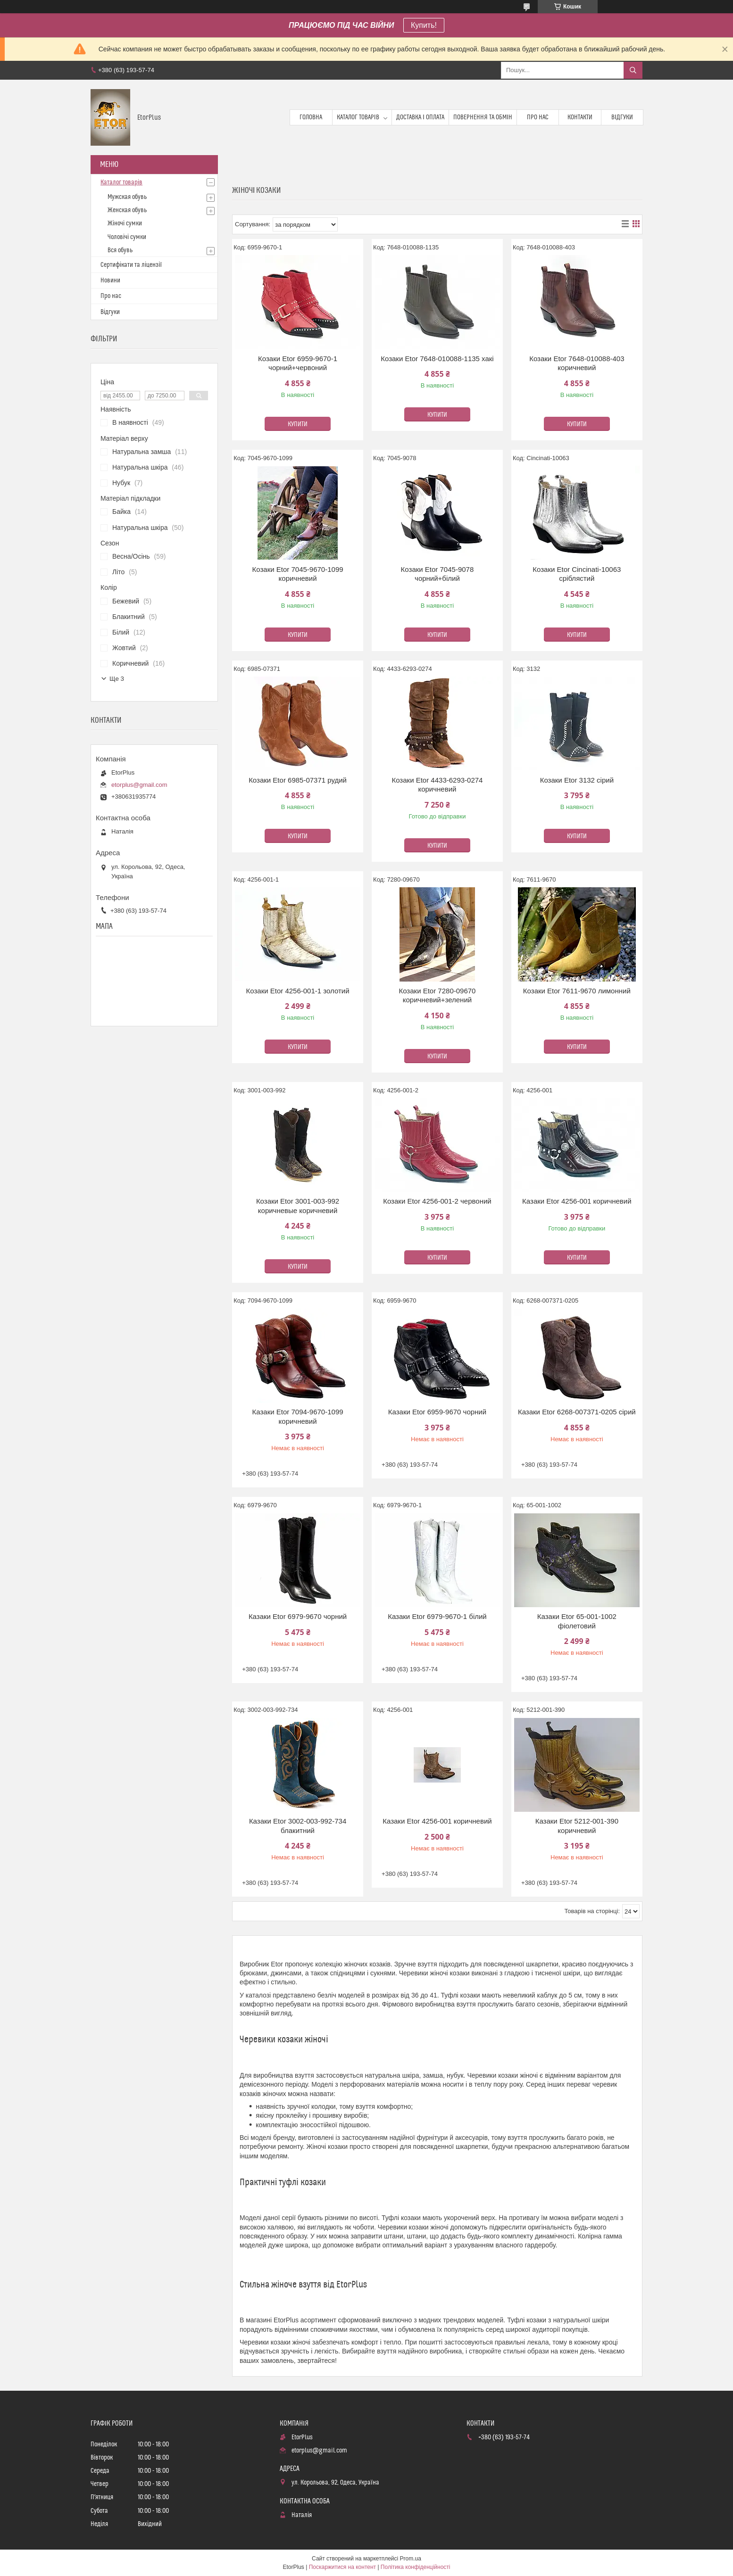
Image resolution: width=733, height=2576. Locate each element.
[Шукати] (633, 70)
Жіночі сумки (125, 223)
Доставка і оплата (420, 117)
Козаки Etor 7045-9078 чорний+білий (437, 574)
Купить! (424, 25)
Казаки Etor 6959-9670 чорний (437, 1412)
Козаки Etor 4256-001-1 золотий (298, 991)
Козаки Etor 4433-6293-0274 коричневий (437, 784)
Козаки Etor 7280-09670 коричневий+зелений (437, 995)
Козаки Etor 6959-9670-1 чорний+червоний (297, 363)
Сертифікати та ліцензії (131, 265)
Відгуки (622, 117)
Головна (311, 117)
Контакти (579, 117)
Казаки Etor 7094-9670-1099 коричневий (297, 1416)
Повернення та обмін (482, 117)
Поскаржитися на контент (342, 2567)
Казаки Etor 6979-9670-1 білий (437, 1616)
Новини (110, 280)
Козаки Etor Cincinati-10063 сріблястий (577, 574)
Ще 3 (116, 678)
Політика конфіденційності (415, 2567)
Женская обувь (127, 210)
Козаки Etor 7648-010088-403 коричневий (576, 363)
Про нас (538, 117)
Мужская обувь (127, 197)
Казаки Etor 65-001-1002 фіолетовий (576, 1621)
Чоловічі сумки (127, 237)
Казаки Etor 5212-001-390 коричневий (576, 1825)
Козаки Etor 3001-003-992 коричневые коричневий (297, 1205)
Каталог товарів (358, 117)
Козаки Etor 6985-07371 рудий (298, 780)
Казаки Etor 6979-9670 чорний (298, 1616)
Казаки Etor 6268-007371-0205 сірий (577, 1412)
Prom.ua (410, 2558)
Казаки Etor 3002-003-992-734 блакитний (297, 1825)
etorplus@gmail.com (139, 784)
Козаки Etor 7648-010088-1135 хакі (437, 359)
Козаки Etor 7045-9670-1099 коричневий (297, 574)
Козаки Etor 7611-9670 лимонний (577, 991)
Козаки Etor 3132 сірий (577, 780)
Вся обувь (120, 250)
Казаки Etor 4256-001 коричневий (576, 1201)
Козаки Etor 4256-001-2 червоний (437, 1201)
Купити (298, 424)
